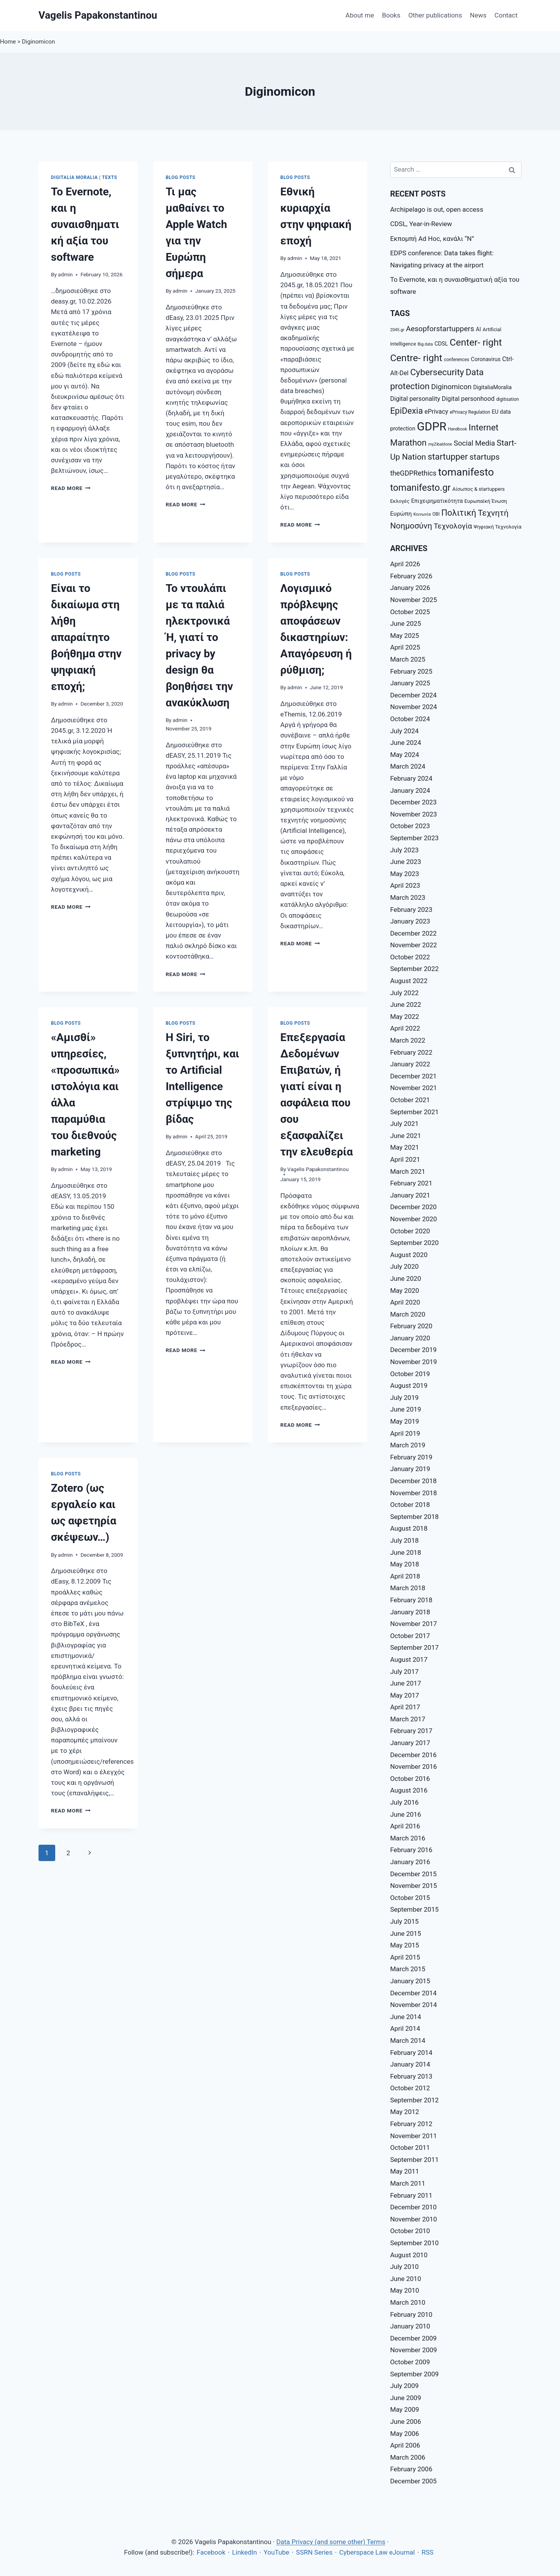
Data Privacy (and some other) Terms (330, 2542)
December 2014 (413, 1993)
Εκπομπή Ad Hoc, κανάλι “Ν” (432, 238)
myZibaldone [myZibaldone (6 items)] (440, 444)
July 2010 (404, 2266)
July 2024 (404, 731)
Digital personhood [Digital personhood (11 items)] (468, 398)
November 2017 (413, 1624)
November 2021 (413, 1088)
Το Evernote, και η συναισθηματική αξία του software (85, 224)
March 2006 (407, 2457)
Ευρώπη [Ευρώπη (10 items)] (401, 513)
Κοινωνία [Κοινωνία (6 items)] (421, 514)
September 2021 (414, 1112)
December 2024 (413, 695)
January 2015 (410, 1981)
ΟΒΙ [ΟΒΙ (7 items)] (436, 514)
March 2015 (407, 1969)
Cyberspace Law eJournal (377, 2552)
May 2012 (404, 2112)
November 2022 (413, 945)
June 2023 (405, 862)
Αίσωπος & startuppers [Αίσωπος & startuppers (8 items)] (478, 489)
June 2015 (405, 1933)
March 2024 (407, 766)
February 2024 (411, 778)
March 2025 (407, 659)
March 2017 (407, 1719)
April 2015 (405, 1957)
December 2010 (413, 2207)
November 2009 (413, 2350)
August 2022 (408, 981)
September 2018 (414, 1517)
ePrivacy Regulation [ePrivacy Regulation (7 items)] (470, 412)
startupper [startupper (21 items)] (448, 456)
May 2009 (404, 2409)
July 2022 (404, 993)
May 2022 (404, 1016)
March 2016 (407, 1838)
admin (65, 274)
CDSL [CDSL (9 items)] (441, 344)
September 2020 (414, 1243)
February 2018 (411, 1600)
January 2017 (410, 1743)
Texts (109, 177)
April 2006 (405, 2445)
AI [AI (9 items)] (478, 329)
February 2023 (411, 909)
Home (8, 41)
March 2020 (407, 1314)
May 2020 (404, 1290)
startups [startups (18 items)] (484, 457)
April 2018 (405, 1576)
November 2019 (413, 1362)
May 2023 (404, 874)
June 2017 (405, 1683)
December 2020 (413, 1207)
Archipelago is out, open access (436, 209)
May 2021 (404, 1147)
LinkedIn (244, 2552)
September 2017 (414, 1647)
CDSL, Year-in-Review (421, 224)
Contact (505, 15)
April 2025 (405, 647)
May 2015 (404, 1945)
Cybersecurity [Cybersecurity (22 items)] (437, 372)
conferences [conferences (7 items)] (456, 359)
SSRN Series (314, 2552)
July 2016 (404, 1802)
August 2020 (408, 1255)
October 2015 (410, 1898)
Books (391, 15)
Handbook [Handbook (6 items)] (457, 429)
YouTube (276, 2552)
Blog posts (181, 177)
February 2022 (411, 1052)
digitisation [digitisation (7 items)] (507, 399)
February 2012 (411, 2124)
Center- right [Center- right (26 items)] (476, 342)
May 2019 (404, 1421)
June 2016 (405, 1814)
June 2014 (405, 2017)
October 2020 (410, 1231)
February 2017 (411, 1731)
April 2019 (405, 1433)
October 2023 (410, 826)
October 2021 (410, 1100)
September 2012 (414, 2100)
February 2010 (411, 2314)
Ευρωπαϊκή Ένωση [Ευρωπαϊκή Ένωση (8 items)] (485, 501)
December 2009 (413, 2338)
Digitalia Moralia (74, 177)
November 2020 (413, 1219)
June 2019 (405, 1409)
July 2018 (404, 1540)
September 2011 (414, 2159)
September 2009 (414, 2374)
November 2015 (413, 1885)
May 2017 (404, 1695)
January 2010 (410, 2326)
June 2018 (405, 1552)
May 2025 (404, 635)
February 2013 (411, 2076)
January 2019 (410, 1469)
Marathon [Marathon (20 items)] (408, 443)
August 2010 (408, 2255)
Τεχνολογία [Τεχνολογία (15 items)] (453, 526)
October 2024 (410, 719)
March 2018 (407, 1588)
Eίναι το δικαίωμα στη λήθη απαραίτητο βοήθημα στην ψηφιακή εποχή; (86, 637)
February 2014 (411, 2052)
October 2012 (410, 2088)
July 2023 (404, 850)
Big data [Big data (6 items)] (425, 344)
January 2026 (410, 588)
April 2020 (405, 1302)
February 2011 (411, 2195)
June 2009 (405, 2398)
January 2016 (410, 1862)
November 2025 (413, 600)
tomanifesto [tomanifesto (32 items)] (466, 472)
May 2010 (404, 2290)
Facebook (211, 2552)
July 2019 (404, 1397)
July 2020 (404, 1266)
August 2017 (408, 1659)
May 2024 (404, 755)
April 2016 (405, 1826)
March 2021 (407, 1171)
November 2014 (413, 2005)
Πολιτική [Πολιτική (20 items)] (458, 513)
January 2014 (410, 2064)
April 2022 (405, 1028)
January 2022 (410, 1064)
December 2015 (413, 1874)
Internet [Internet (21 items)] (484, 427)
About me (359, 15)
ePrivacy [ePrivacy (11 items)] (436, 411)
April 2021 (405, 1159)
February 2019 (411, 1457)
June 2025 (405, 623)
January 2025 (410, 683)
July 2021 (404, 1123)
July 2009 (404, 2386)
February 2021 (411, 1183)
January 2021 (410, 1195)
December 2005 (413, 2481)
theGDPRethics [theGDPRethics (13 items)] (413, 473)
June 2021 (405, 1136)
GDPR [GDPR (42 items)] (431, 426)
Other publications (435, 15)
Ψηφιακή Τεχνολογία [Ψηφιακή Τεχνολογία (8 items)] (498, 527)
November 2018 (413, 1493)
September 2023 (414, 838)
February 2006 (411, 2469)
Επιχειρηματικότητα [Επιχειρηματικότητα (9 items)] (437, 501)
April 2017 (405, 1707)
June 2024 (405, 742)
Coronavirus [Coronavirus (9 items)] (485, 359)
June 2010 (405, 2279)
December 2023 (413, 802)
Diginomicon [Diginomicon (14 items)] (451, 387)
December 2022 (413, 933)
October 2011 (410, 2147)
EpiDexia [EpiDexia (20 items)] (406, 411)
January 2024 (410, 790)
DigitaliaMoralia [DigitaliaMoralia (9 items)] (492, 387)
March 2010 (407, 2302)
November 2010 (413, 2219)
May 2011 (404, 2171)
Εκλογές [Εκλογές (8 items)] (400, 501)
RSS (428, 2552)
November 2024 (413, 707)
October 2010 (410, 2231)
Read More (71, 488)
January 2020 (410, 1338)
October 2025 (410, 612)
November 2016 (413, 1766)
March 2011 (407, 2183)
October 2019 (410, 1374)
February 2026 (411, 576)
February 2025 (411, 671)
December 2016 (413, 1755)
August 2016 (408, 1790)
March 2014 (407, 2040)
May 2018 (404, 1564)
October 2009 (410, 2362)
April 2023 (405, 885)
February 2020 (411, 1326)
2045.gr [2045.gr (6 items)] (397, 329)
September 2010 (414, 2243)
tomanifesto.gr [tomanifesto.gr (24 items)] (420, 487)
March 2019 (407, 1445)
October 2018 (410, 1504)
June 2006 (405, 2421)
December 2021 (413, 1076)
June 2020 (405, 1278)
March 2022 (407, 1040)
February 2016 (411, 1850)
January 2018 (410, 1612)
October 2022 (410, 957)
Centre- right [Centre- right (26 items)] (416, 357)
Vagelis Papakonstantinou (318, 1169)
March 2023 (407, 897)
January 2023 (410, 921)
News (478, 15)
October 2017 (410, 1636)
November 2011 (413, 2136)
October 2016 (410, 1778)
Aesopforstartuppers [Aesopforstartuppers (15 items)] (440, 328)
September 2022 (414, 969)
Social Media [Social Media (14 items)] (474, 443)
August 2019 (408, 1385)
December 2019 (413, 1350)
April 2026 (405, 564)
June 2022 (405, 1004)
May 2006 (404, 2433)
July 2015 (404, 1921)
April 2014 (405, 2028)
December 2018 (413, 1481)
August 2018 (408, 1528)
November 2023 (413, 814)
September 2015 (414, 1909)
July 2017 (404, 1671)
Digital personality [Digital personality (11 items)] (415, 398)
